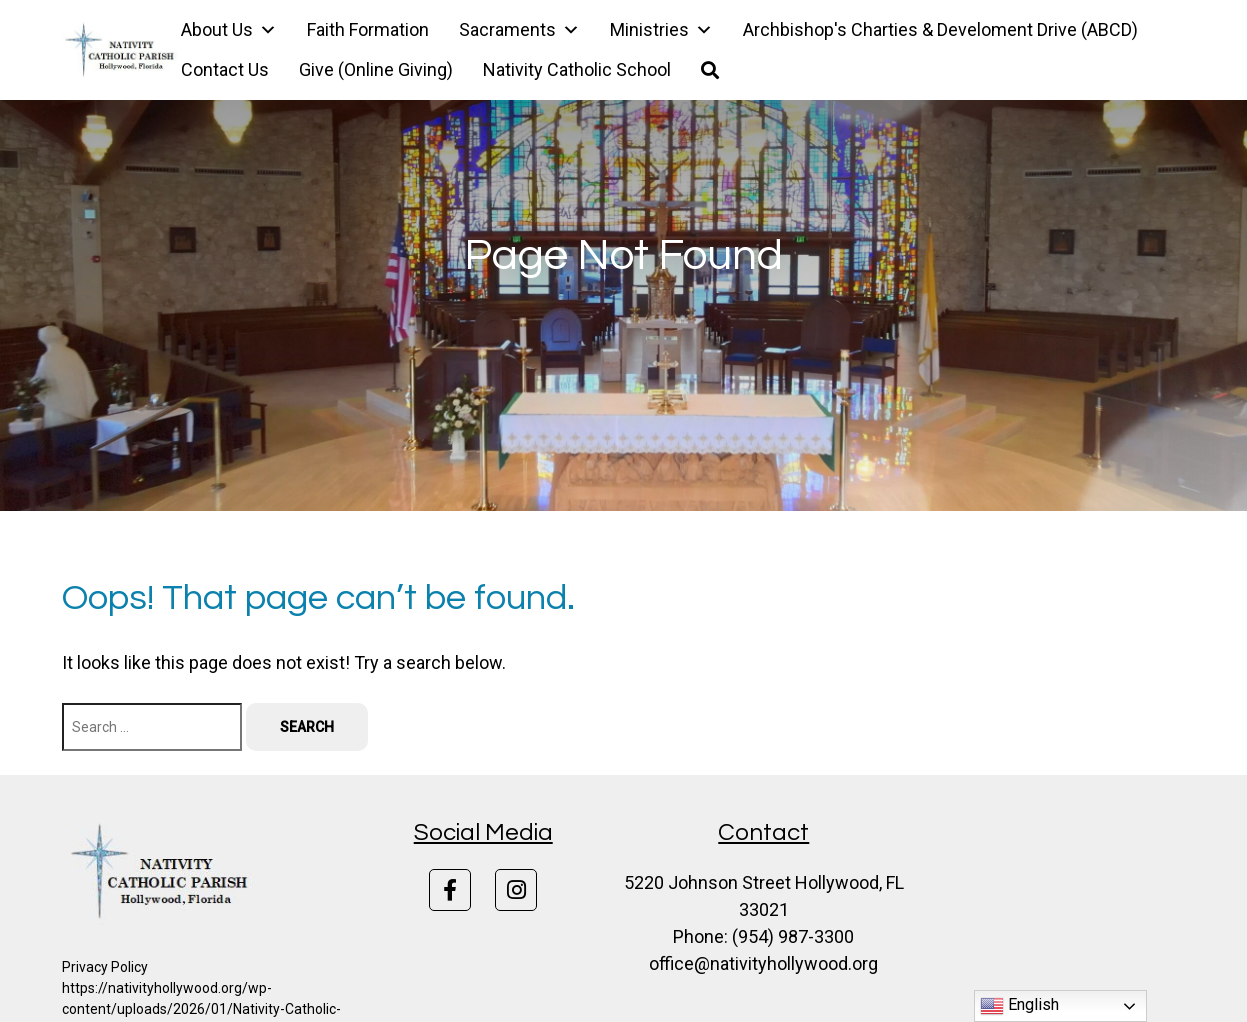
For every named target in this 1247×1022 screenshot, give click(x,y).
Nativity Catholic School (577, 69)
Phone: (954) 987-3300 (763, 936)
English (1019, 1006)
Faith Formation (368, 29)
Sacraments (519, 30)
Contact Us (225, 69)
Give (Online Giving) (376, 69)
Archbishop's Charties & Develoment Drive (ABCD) (940, 29)
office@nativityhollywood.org (763, 963)
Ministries (661, 30)
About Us (229, 30)
